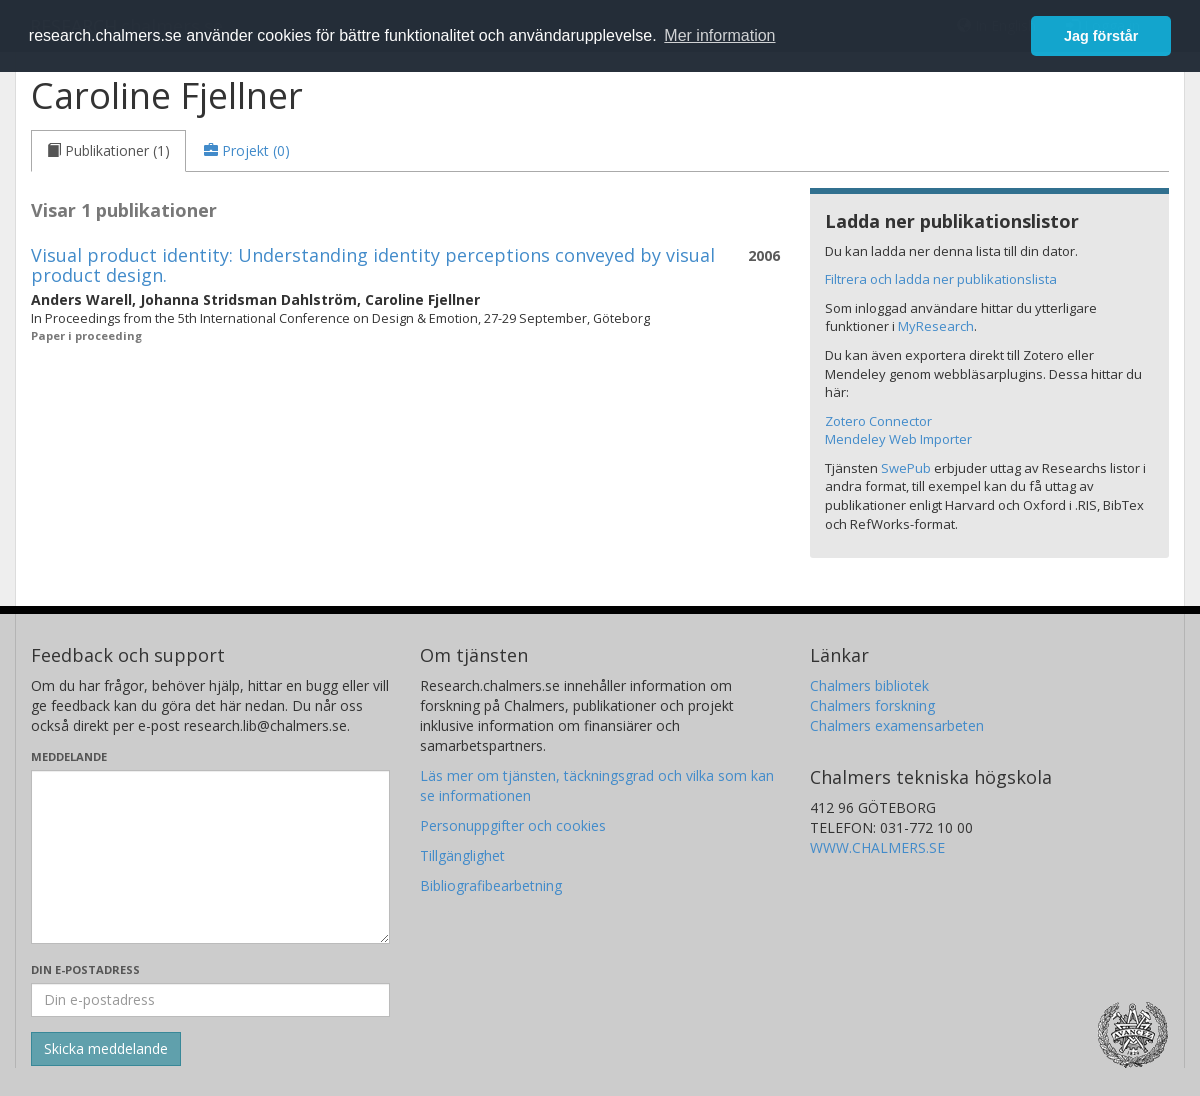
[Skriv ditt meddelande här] (210, 857)
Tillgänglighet (462, 855)
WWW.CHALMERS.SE (877, 847)
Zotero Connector (878, 421)
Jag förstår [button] (1101, 36)
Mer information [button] (719, 35)
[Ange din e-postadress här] (210, 1000)
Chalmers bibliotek (869, 685)
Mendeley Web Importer (898, 439)
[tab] (108, 151)
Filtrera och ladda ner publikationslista (941, 279)
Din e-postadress (85, 969)
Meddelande (69, 756)
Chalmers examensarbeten (897, 725)
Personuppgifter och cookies (513, 825)
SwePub (906, 468)
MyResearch (936, 326)
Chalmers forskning (872, 705)
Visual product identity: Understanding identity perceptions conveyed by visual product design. (373, 265)
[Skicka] (106, 1049)
